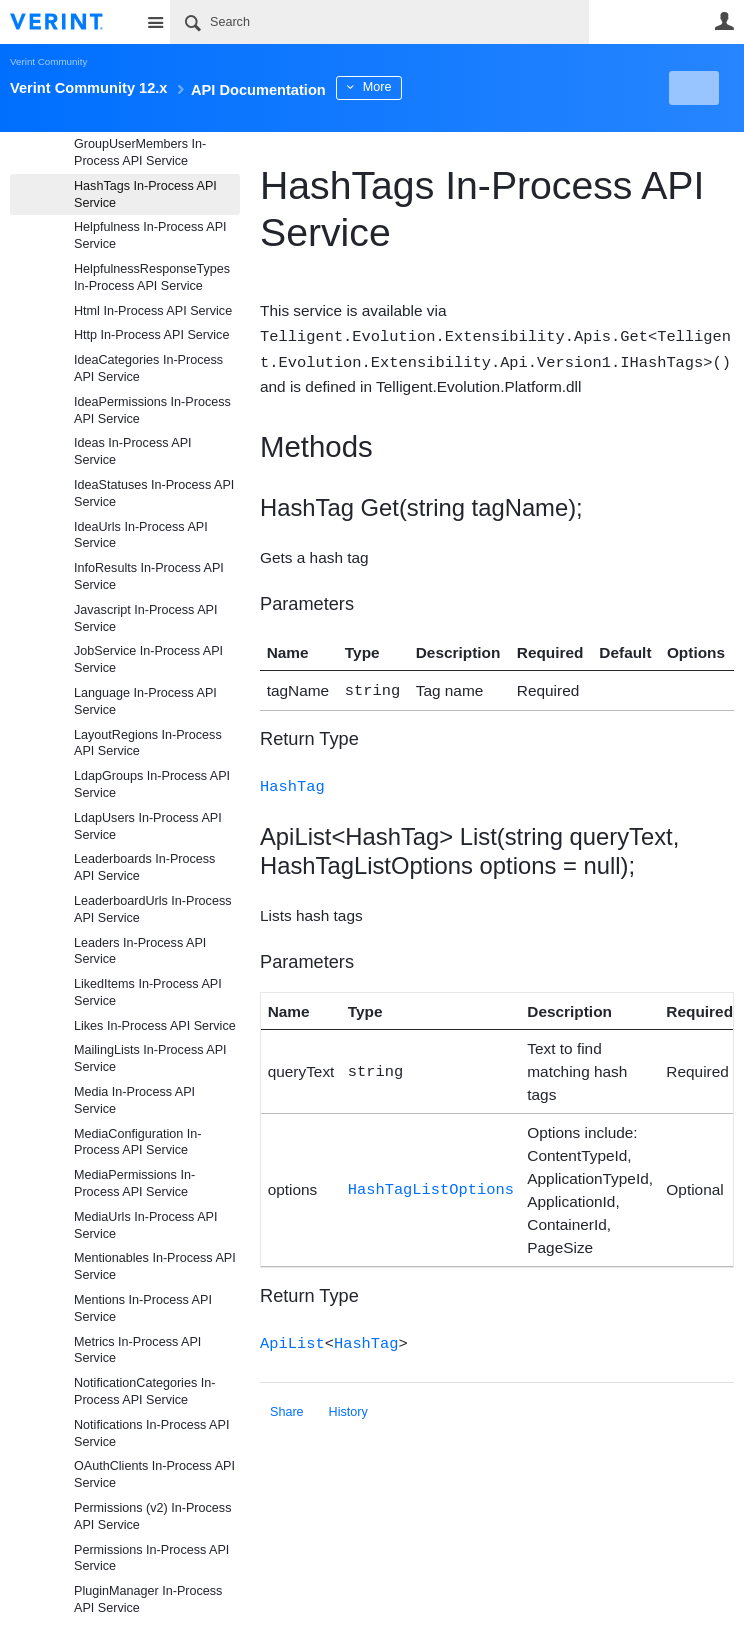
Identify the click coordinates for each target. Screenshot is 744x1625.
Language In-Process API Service (145, 701)
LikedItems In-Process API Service (148, 992)
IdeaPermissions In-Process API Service (152, 410)
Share (287, 1406)
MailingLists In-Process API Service (150, 1058)
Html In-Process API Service (153, 311)
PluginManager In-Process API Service (148, 1599)
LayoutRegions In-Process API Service (148, 743)
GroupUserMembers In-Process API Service (140, 152)
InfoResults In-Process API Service (149, 576)
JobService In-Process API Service (148, 659)
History (348, 1406)
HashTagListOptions (431, 1184)
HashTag (292, 781)
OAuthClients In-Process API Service (154, 1474)
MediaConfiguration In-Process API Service (137, 1142)
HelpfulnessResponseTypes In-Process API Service (152, 277)
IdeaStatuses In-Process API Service (154, 493)
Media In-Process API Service (134, 1100)
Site (155, 22)
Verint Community (48, 61)
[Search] (379, 22)
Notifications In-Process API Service (151, 1433)
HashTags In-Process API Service (145, 194)
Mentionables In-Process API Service (155, 1266)
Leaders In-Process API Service (140, 951)
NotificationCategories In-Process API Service (144, 1391)
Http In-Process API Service (151, 335)
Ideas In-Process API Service (133, 451)
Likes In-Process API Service (155, 1026)
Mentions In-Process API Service (143, 1308)
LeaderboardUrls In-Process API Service (153, 909)
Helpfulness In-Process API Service (150, 235)
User (724, 21)
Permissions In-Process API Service (151, 1558)
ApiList (292, 1337)
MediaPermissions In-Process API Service (134, 1183)
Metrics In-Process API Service (137, 1350)
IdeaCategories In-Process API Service (148, 368)
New (688, 88)
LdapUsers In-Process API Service (148, 826)
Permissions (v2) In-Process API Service (152, 1516)
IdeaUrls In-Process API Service (141, 535)
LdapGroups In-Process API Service (152, 784)
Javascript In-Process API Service (145, 618)
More (449, 87)
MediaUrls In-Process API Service (145, 1225)
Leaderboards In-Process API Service (144, 867)
